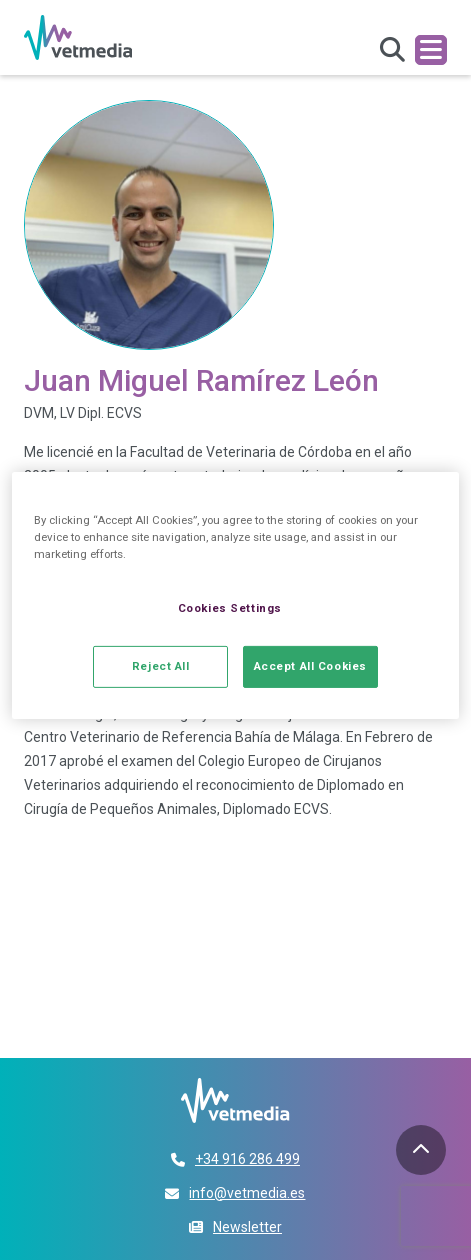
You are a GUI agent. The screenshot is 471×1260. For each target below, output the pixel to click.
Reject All (161, 666)
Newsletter (247, 1227)
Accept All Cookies (310, 666)
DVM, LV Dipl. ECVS (83, 413)
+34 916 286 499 (247, 1159)
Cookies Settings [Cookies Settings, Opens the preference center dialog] (230, 608)
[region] (235, 595)
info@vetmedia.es (247, 1193)
